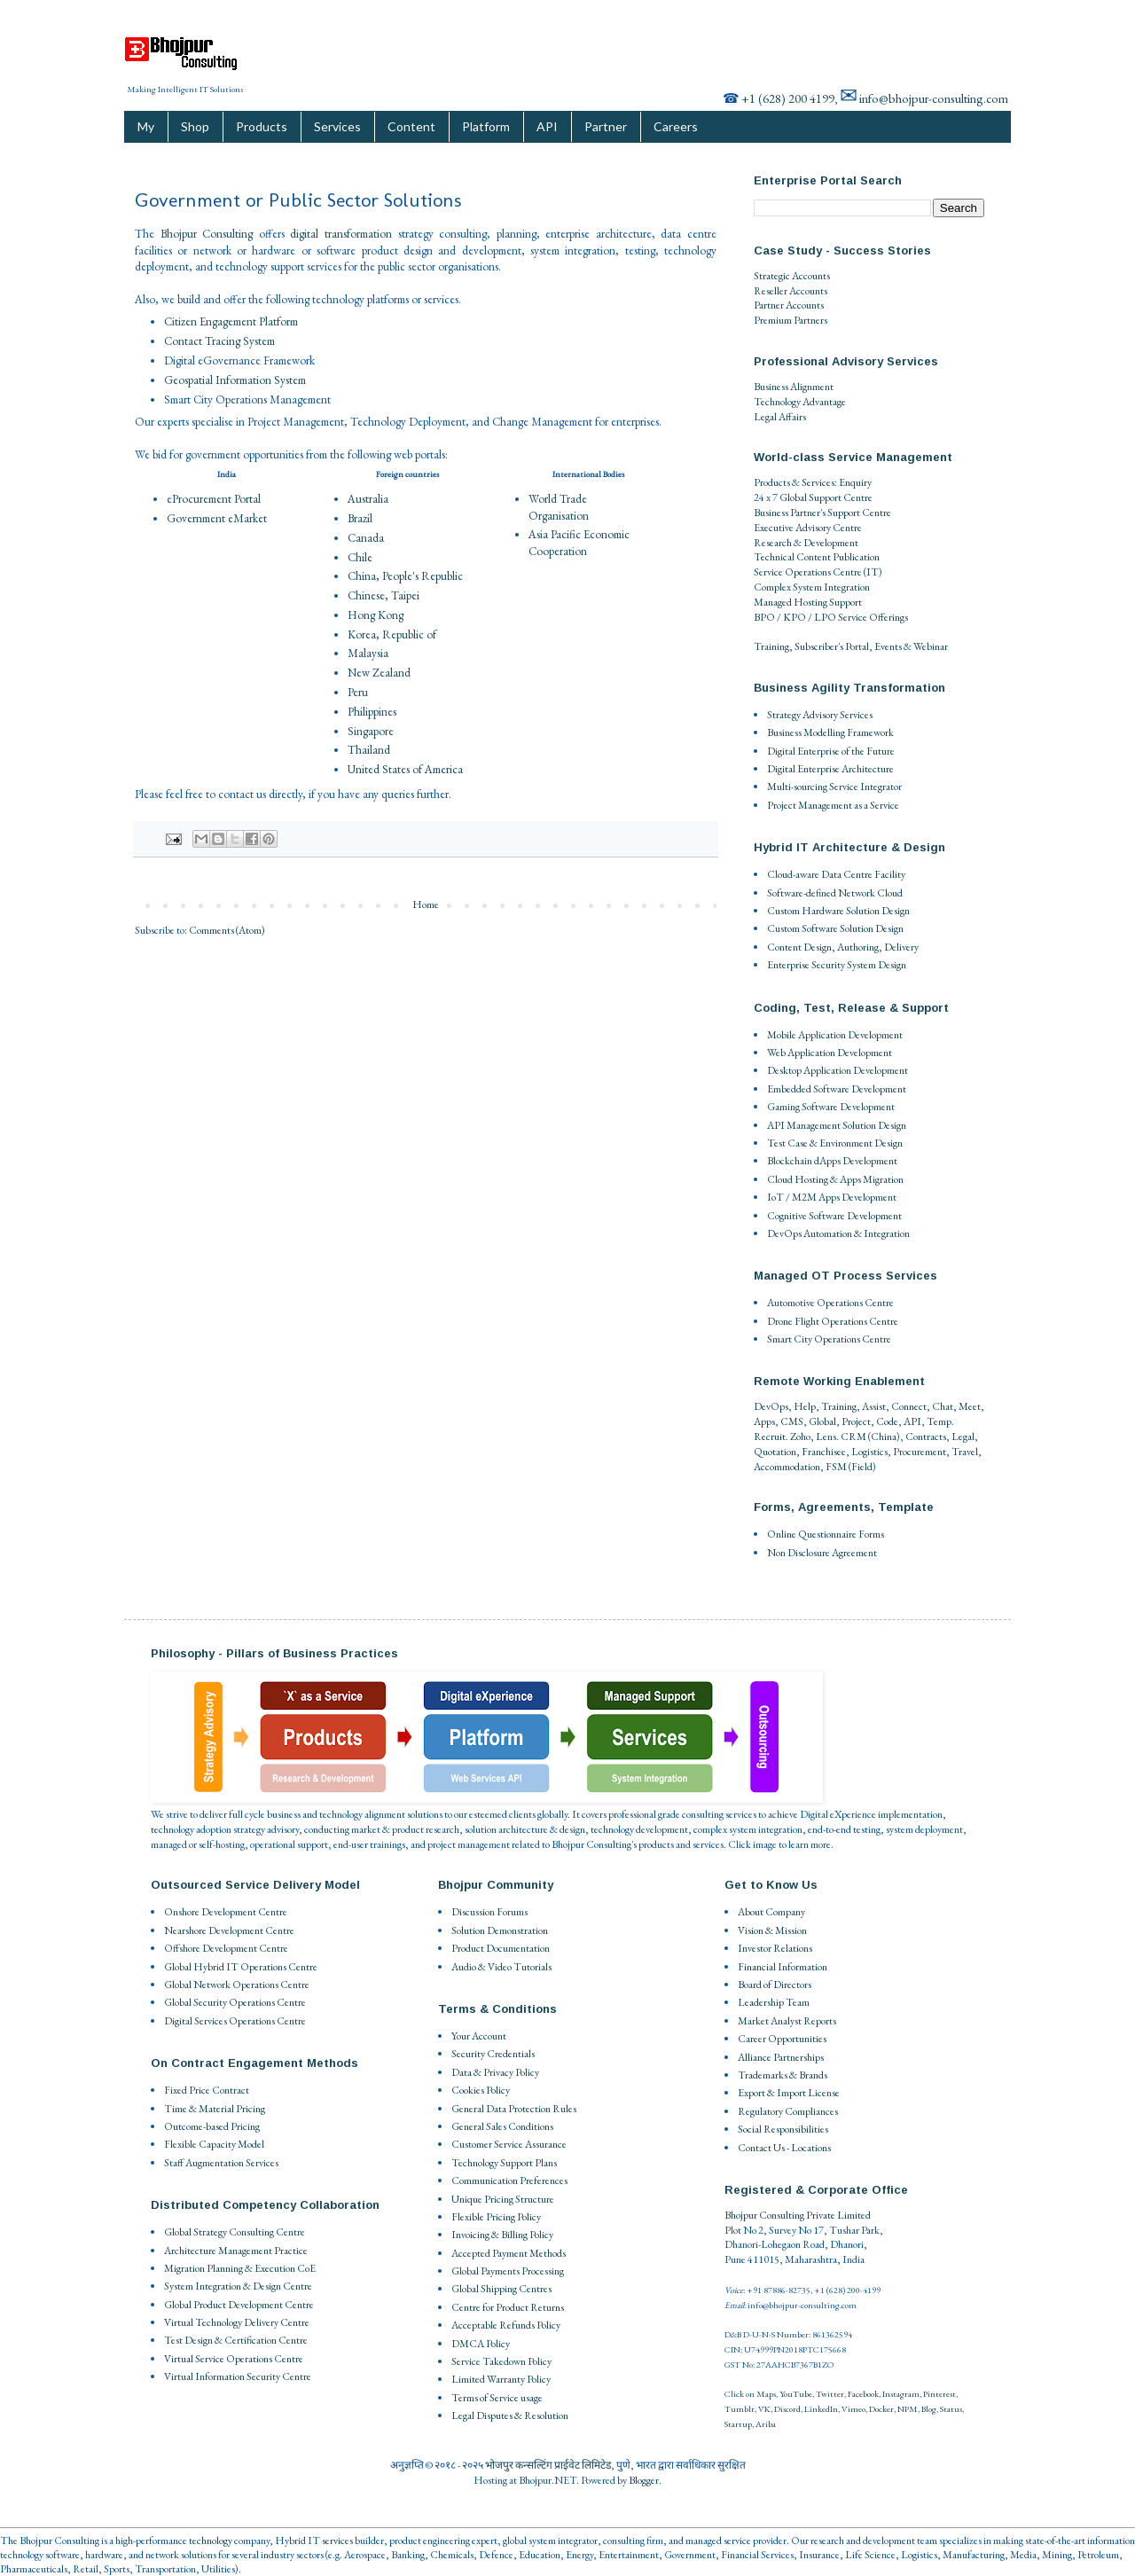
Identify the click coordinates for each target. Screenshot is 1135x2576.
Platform (486, 126)
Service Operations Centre (808, 572)
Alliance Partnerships (781, 2057)
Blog (928, 2409)
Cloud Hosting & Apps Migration (835, 1179)
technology (210, 2540)
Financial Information (782, 1967)
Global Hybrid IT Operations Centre (240, 1967)
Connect (909, 1406)
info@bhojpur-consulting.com (933, 98)
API (547, 126)
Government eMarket (217, 518)
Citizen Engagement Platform (231, 321)
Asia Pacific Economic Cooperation (579, 542)
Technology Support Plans (504, 2163)
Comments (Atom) (227, 930)
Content (411, 126)
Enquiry (855, 482)
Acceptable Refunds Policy (505, 2325)
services (337, 2540)
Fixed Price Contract (206, 2090)
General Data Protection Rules (513, 2109)
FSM (836, 1467)
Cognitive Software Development (834, 1216)
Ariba (765, 2424)
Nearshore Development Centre (229, 1930)
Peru (358, 692)
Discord (787, 2409)
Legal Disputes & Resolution (509, 2415)
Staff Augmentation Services (221, 2163)
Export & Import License (789, 2093)
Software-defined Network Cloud (835, 893)
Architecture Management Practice (236, 2250)
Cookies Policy (480, 2090)
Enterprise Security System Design (836, 965)
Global (822, 1421)
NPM (907, 2409)
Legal (963, 1436)
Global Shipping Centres (501, 2289)
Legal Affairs (780, 417)
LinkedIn (821, 2409)
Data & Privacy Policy (495, 2072)
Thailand (369, 749)
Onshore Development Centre (225, 1912)
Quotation (775, 1452)
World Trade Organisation (558, 506)
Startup (738, 2424)
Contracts (925, 1436)
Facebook (863, 2394)
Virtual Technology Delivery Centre (236, 2322)
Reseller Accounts (790, 291)
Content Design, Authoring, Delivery (843, 947)
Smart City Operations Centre (829, 1339)
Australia (368, 498)
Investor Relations (775, 1948)
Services (337, 126)
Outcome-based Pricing (212, 2126)
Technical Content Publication (817, 557)
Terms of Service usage (497, 2398)
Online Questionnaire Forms (825, 1534)
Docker (881, 2409)
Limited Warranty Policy (501, 2379)
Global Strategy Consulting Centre (234, 2232)
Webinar (930, 646)
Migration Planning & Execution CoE (240, 2268)
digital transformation (341, 233)
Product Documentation (500, 1948)
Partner (605, 126)
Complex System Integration (812, 587)
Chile (360, 557)
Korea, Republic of (392, 634)
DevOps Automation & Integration (838, 1233)
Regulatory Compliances (788, 2111)
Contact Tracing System (219, 340)
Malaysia (368, 653)
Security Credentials (493, 2054)
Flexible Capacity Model (214, 2144)
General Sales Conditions (502, 2126)
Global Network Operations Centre (236, 1984)
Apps (764, 1421)
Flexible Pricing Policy (496, 2217)
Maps (766, 2394)
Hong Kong (375, 614)
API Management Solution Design (836, 1125)
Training (771, 646)
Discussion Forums (489, 1912)
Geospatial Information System (235, 380)
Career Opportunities (782, 2039)
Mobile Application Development (835, 1035)
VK (764, 2409)
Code (887, 1421)
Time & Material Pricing (214, 2109)
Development (830, 543)
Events (888, 646)
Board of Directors (774, 1984)
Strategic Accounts (792, 276)
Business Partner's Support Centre (822, 512)
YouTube (795, 2394)
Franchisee (824, 1452)
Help (805, 1406)
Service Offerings (873, 617)
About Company (771, 1912)
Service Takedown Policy (501, 2361)
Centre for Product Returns (507, 2307)
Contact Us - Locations (784, 2148)
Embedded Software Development (836, 1089)
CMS (791, 1421)
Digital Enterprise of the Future (831, 751)
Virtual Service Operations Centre (233, 2359)
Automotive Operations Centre (830, 1303)
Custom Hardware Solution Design (838, 911)
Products (261, 126)
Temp (939, 1421)
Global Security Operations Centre (235, 2002)
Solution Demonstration (499, 1930)
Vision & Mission (772, 1930)
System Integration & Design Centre (238, 2286)
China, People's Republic (405, 575)
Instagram (901, 2394)
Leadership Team (774, 2002)
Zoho (800, 1436)
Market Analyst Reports (787, 2021)
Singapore (371, 731)
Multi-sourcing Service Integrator (834, 786)
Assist (874, 1406)
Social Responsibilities (783, 2129)
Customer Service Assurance (509, 2144)
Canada (366, 537)
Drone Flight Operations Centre (832, 1321)
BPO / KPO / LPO (795, 617)
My (145, 126)
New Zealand (379, 672)
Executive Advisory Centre (808, 528)
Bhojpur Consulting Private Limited (797, 2215)
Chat (942, 1406)
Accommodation (787, 1467)
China (883, 1436)
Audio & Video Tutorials (501, 1967)
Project (856, 1421)
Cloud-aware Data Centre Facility (836, 874)
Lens (826, 1436)
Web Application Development (829, 1052)
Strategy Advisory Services (820, 715)
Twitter (830, 2394)
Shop (195, 126)
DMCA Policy (480, 2344)
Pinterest (939, 2394)
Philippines (372, 711)
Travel (964, 1452)
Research (773, 543)
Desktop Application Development (837, 1070)
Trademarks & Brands (782, 2075)
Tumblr (739, 2409)
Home (425, 904)
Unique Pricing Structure (502, 2199)
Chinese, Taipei (383, 595)
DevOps (771, 1406)
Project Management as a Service (833, 805)
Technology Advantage (800, 402)
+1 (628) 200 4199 (787, 98)
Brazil (360, 518)
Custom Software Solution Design (835, 928)
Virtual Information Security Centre (237, 2376)
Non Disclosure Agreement (822, 1553)
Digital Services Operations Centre (235, 2021)
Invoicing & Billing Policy (502, 2235)
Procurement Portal (216, 498)
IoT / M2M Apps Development (831, 1197)
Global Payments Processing (507, 2271)
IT (872, 572)
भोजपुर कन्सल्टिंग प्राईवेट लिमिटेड (548, 2465)
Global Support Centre (826, 497)
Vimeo (853, 2409)
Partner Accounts (789, 305)
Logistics (869, 1452)
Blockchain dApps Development (832, 1161)
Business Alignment (794, 387)
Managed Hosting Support (808, 602)
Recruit (770, 1436)
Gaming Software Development (831, 1107)
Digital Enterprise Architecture (830, 769)
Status (951, 2409)
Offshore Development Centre (226, 1948)
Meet (970, 1406)
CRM (853, 1436)
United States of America (405, 769)
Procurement (919, 1452)
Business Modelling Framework (830, 732)
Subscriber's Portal (831, 646)
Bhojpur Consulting (207, 233)
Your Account (478, 2036)
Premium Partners (790, 320)
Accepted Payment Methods (508, 2253)
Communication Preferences (509, 2180)
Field (862, 1467)
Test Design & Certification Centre (236, 2340)
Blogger (644, 2480)
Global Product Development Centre (239, 2305)
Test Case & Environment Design (835, 1143)
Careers (676, 126)
